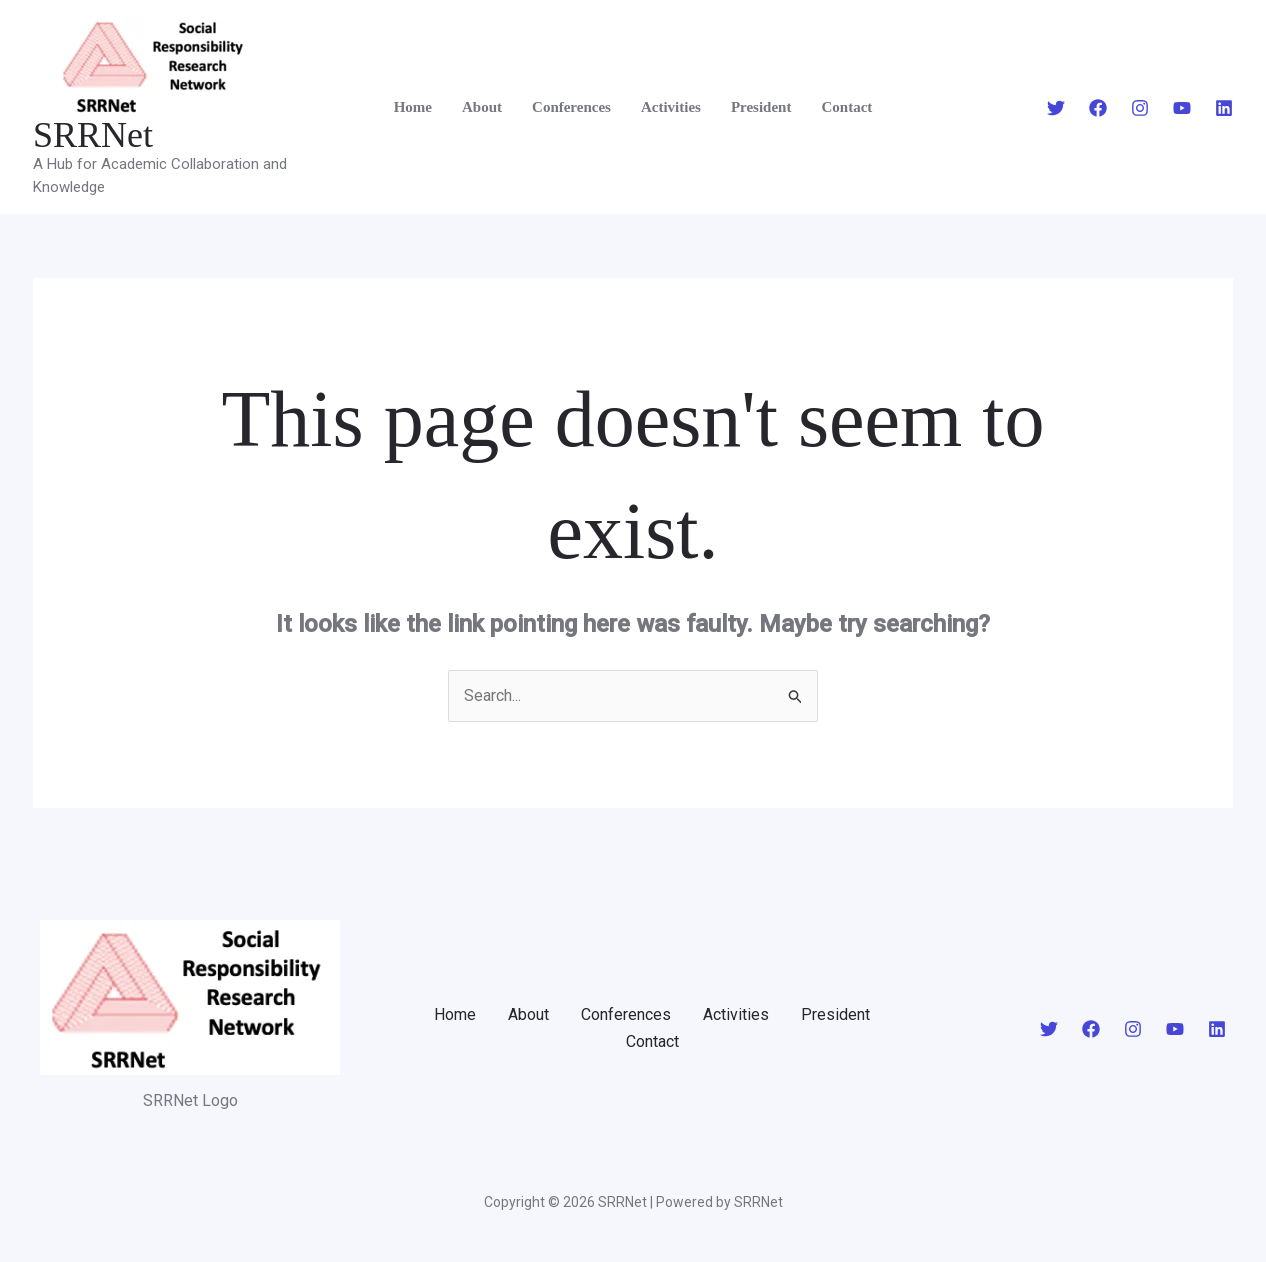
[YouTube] (1182, 108)
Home (413, 107)
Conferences (571, 107)
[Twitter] (1056, 108)
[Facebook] (1098, 108)
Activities (671, 107)
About (482, 107)
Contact (846, 107)
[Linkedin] (1224, 108)
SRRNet (93, 135)
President (761, 107)
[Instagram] (1140, 108)
